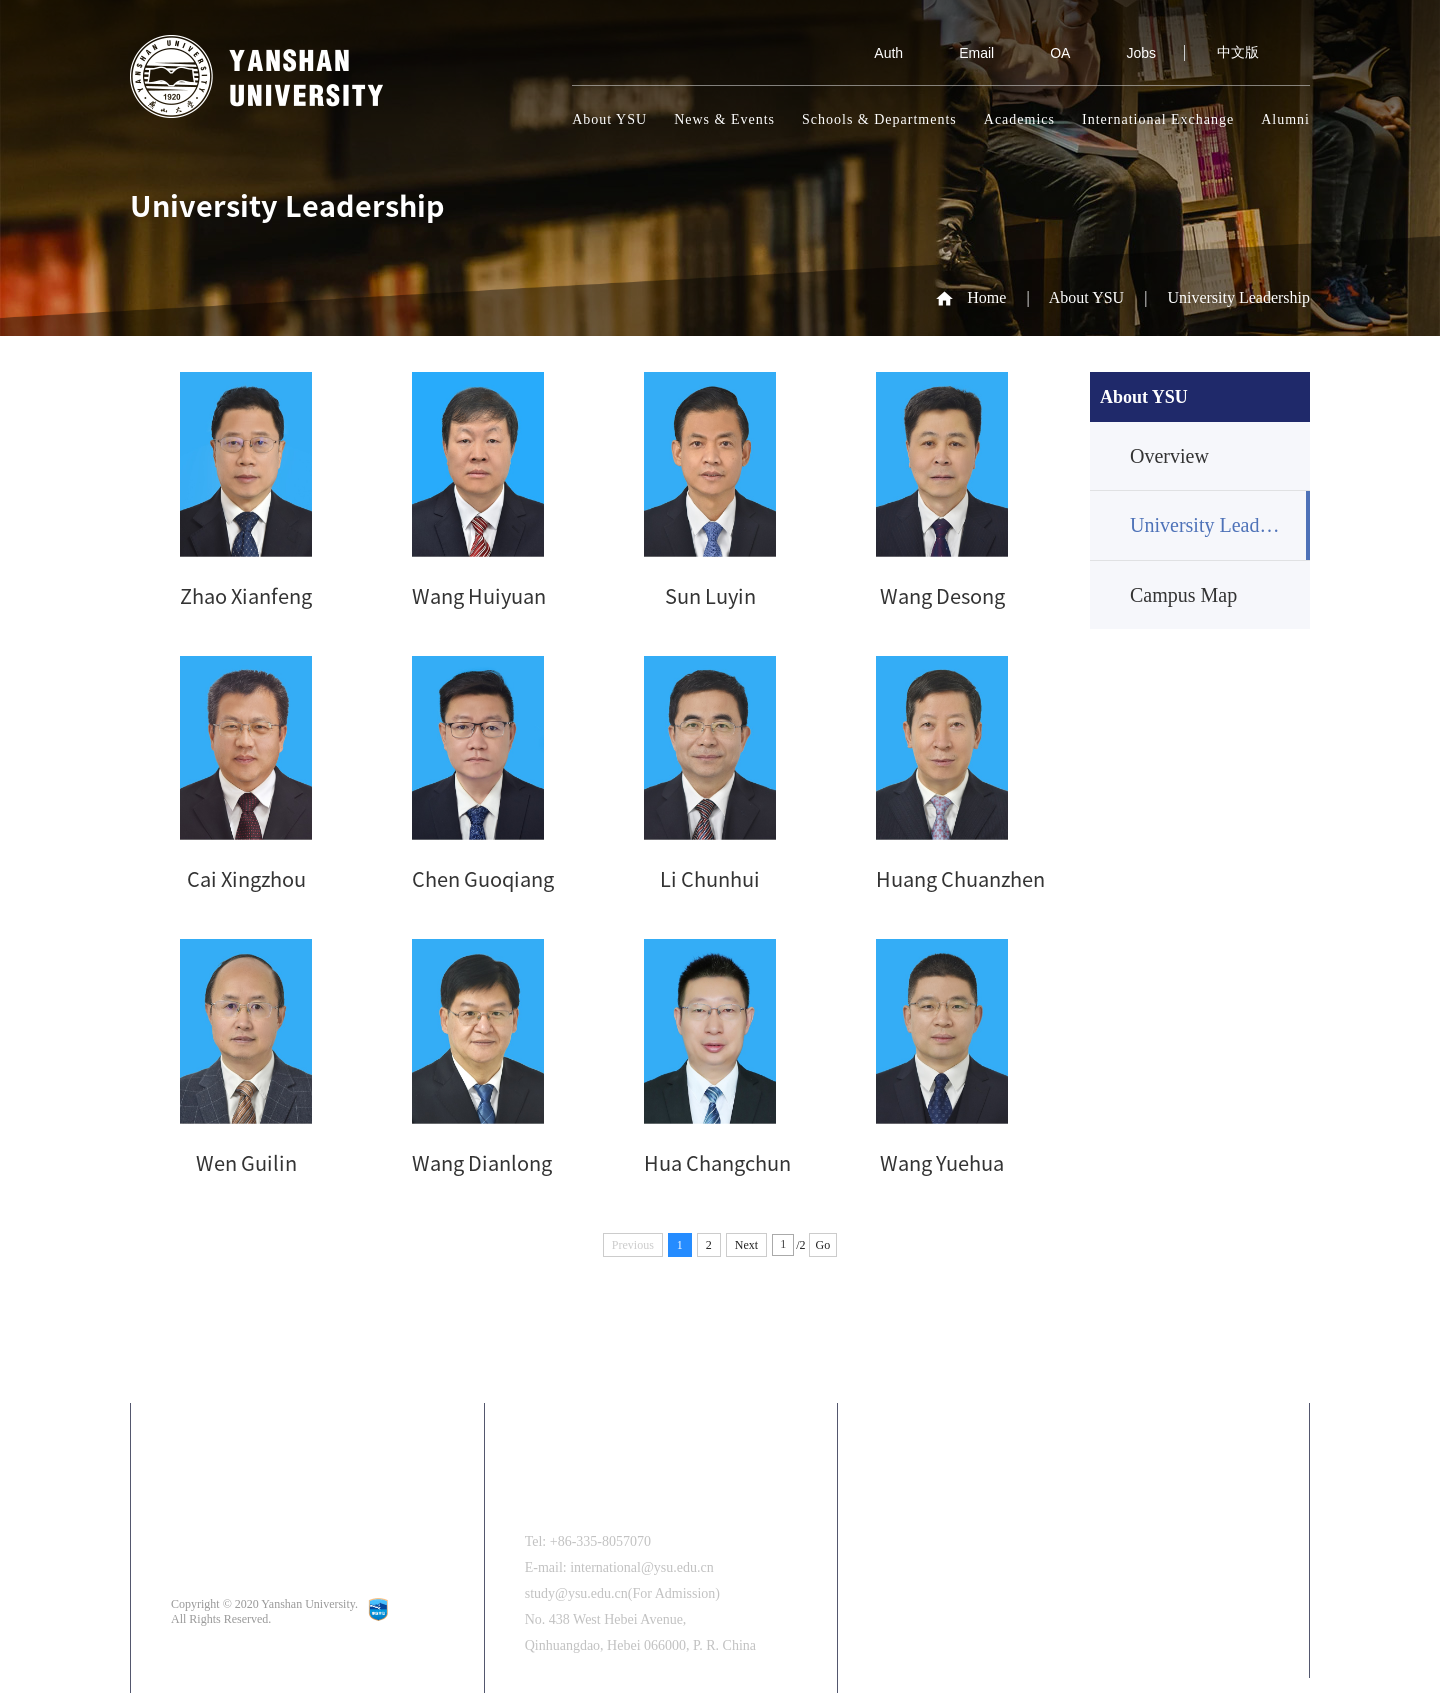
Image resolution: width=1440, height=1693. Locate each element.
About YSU (609, 119)
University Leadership (1238, 297)
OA (1046, 53)
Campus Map (1183, 595)
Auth (874, 53)
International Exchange (1158, 119)
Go (823, 1245)
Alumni (1285, 119)
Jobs (1127, 53)
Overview (1169, 456)
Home (986, 297)
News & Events (724, 119)
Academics (1019, 119)
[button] (1258, 1602)
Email (962, 53)
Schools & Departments (879, 119)
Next (746, 1245)
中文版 (1238, 52)
